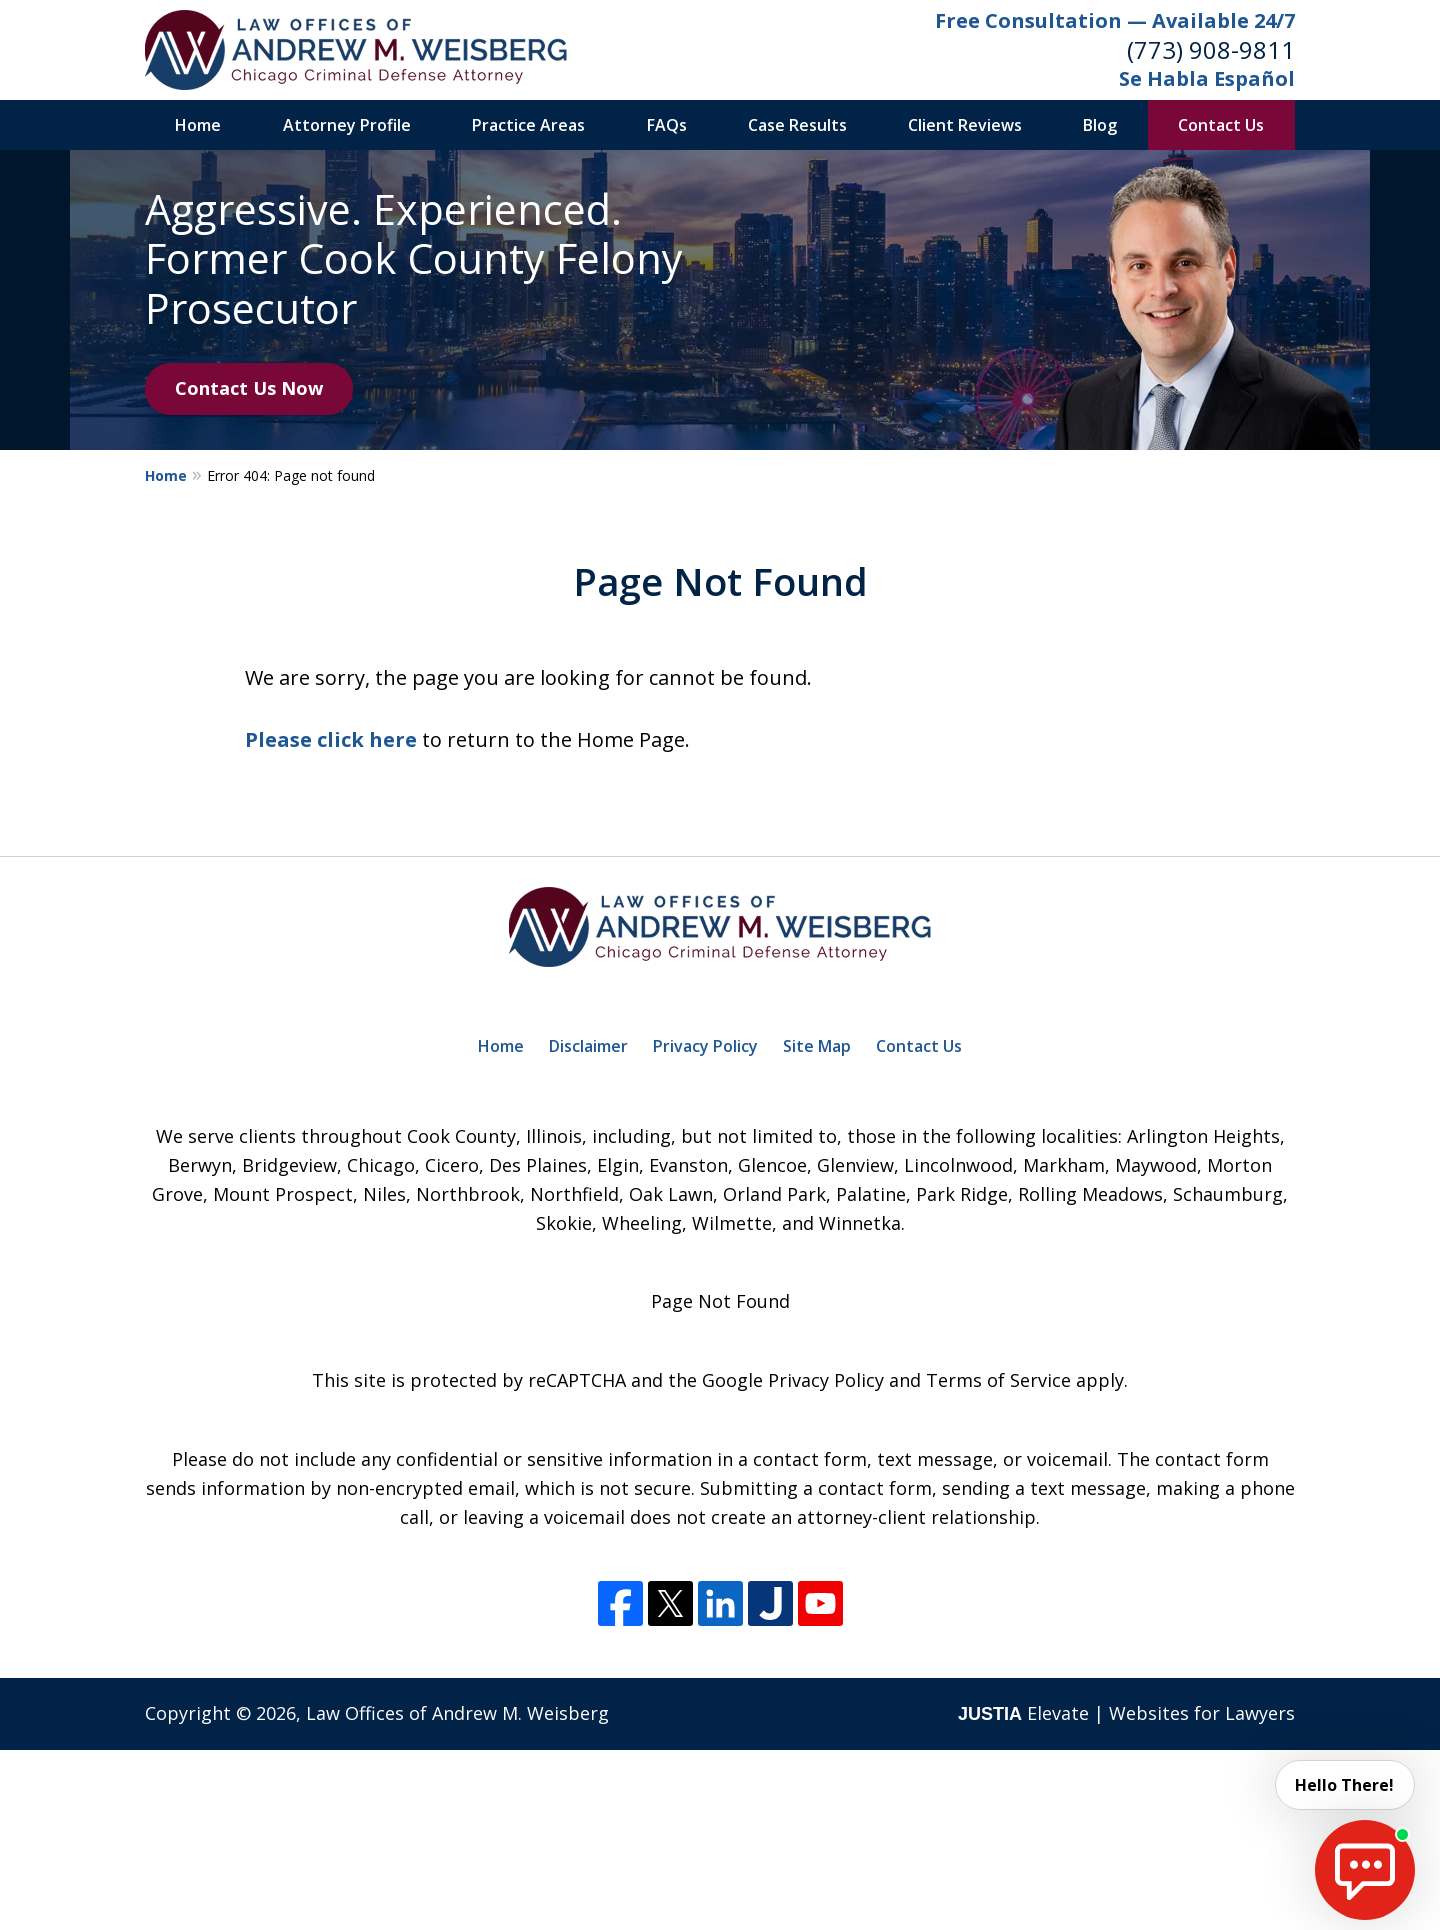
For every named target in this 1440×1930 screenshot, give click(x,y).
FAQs (667, 125)
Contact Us (1221, 125)
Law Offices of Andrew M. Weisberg (457, 1713)
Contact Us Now (249, 388)
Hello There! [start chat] (1344, 1785)
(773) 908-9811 (1211, 49)
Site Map (817, 1046)
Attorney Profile (347, 125)
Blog (1100, 125)
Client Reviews (965, 125)
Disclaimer (588, 1046)
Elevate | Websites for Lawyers (1126, 1713)
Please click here (331, 739)
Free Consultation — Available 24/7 (1115, 20)
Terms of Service (998, 1380)
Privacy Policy (705, 1046)
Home (198, 125)
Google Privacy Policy (793, 1380)
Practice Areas (528, 125)
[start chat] (1365, 1870)
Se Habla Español (1207, 78)
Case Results (797, 125)
